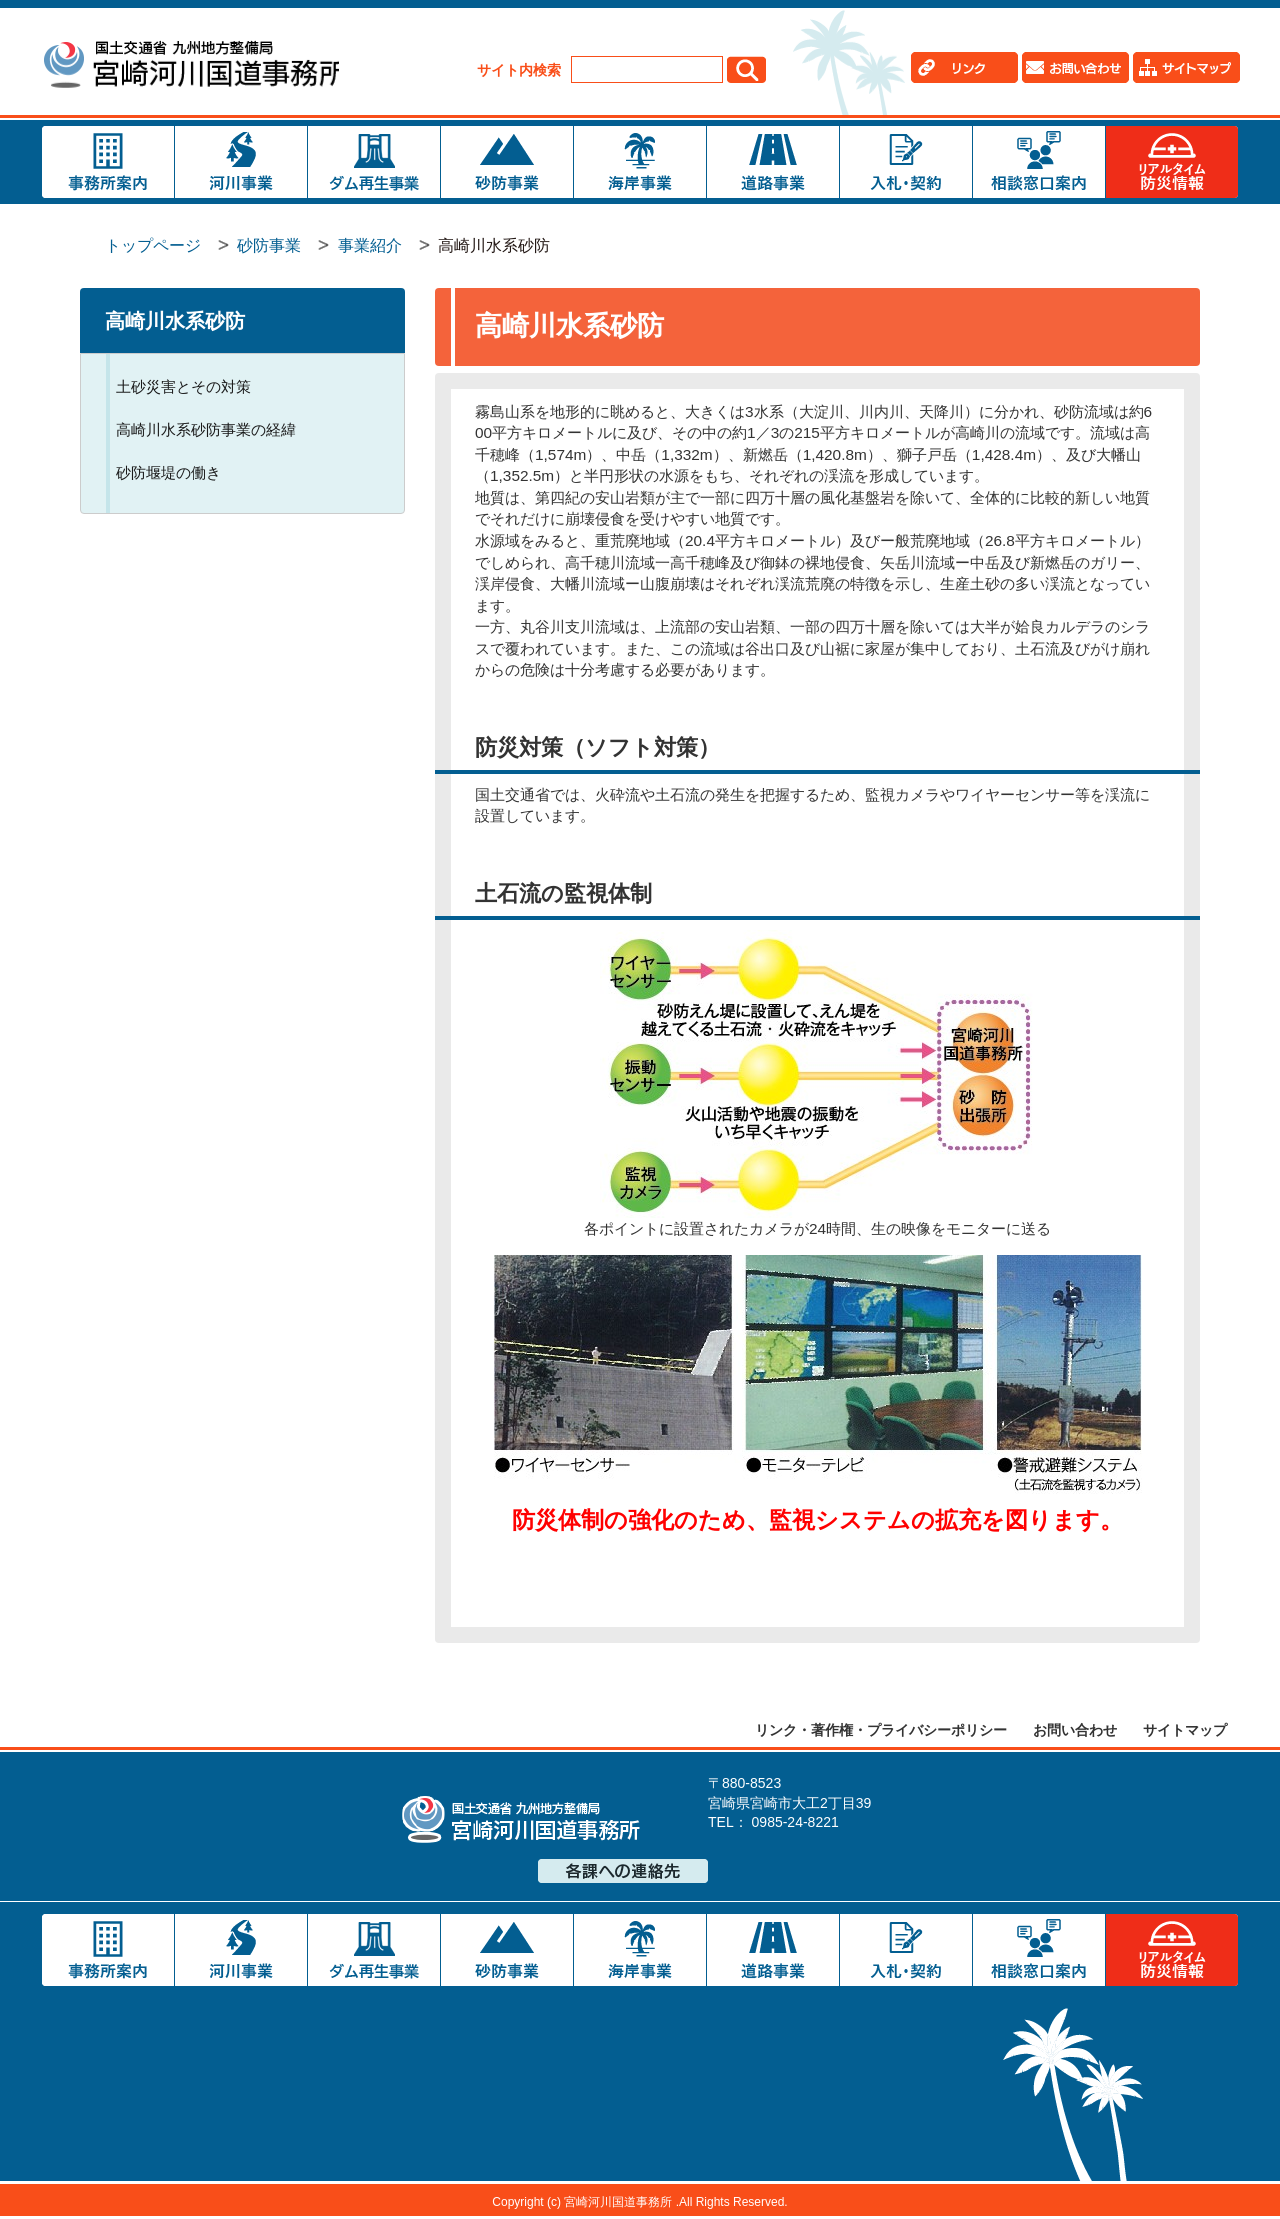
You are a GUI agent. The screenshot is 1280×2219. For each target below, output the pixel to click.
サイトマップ (1185, 1732)
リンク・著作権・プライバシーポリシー (881, 1732)
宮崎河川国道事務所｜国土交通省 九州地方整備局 (194, 67)
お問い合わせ (1075, 1732)
